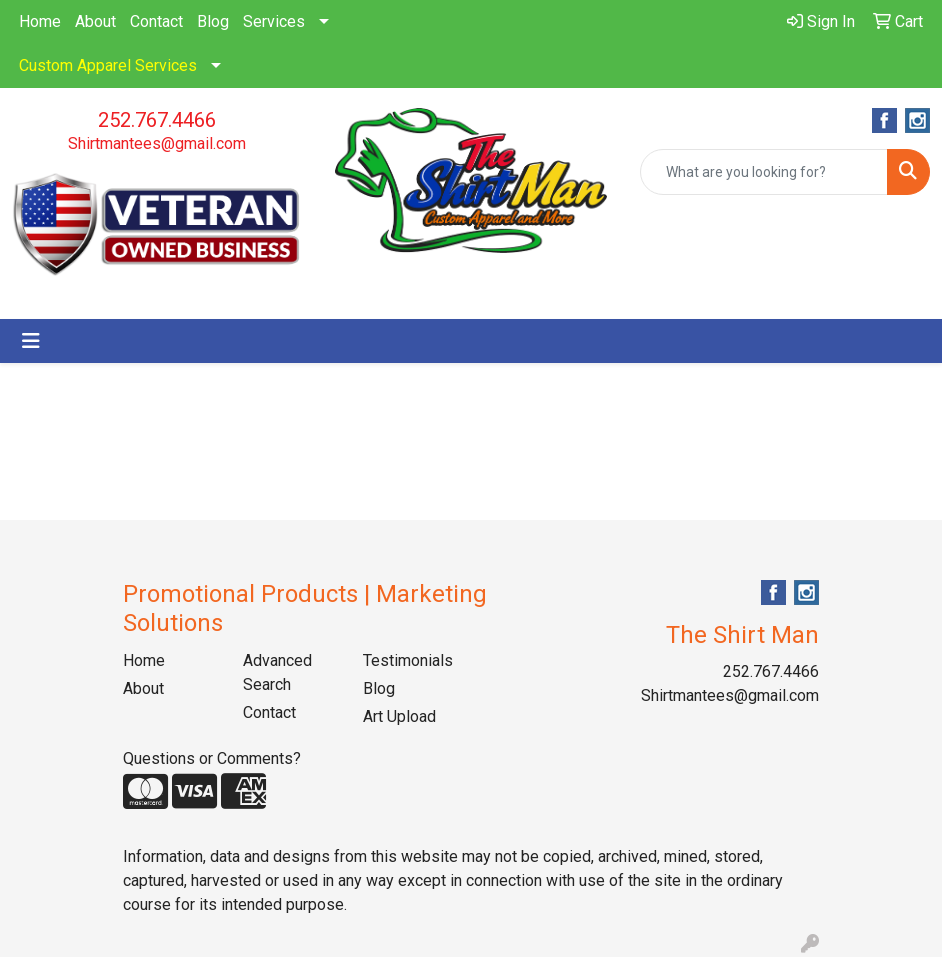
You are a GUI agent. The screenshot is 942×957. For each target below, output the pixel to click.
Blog (213, 21)
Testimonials (408, 660)
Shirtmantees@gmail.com (157, 143)
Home (40, 21)
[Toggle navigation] (31, 341)
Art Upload (399, 716)
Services (274, 21)
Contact (156, 21)
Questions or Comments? (212, 758)
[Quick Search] (764, 172)
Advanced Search (277, 672)
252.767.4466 (157, 120)
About (95, 21)
